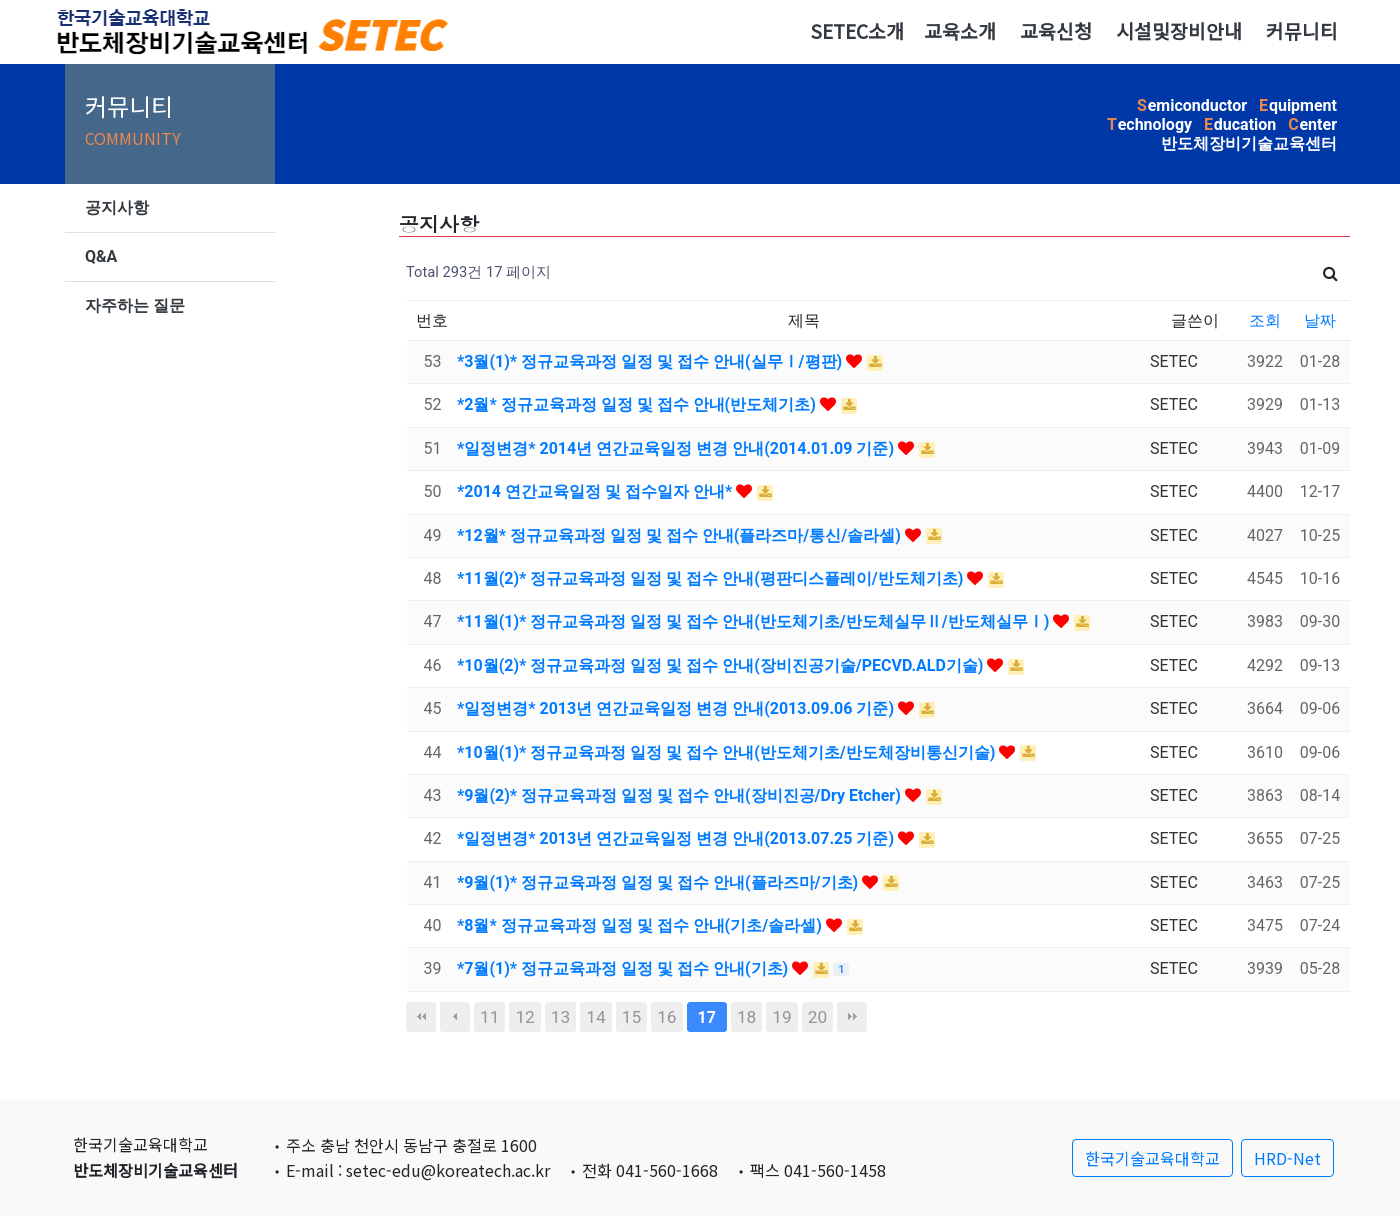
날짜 (1320, 320)
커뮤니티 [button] (1302, 31)
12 (524, 1017)
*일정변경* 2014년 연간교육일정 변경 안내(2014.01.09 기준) (677, 448)
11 (489, 1017)
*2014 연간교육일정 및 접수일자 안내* (596, 491)
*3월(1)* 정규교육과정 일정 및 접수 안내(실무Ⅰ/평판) (651, 361)
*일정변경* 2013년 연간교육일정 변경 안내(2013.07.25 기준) (677, 838)
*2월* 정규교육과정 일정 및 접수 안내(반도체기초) (638, 404)
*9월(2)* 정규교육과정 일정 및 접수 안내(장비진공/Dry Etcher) (681, 795)
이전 (455, 1017)
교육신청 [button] (1056, 31)
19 (781, 1017)
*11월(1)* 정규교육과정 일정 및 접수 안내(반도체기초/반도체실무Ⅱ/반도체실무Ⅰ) (755, 621)
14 (595, 1017)
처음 (421, 1017)
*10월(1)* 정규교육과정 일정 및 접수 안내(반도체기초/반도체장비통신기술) (728, 752)
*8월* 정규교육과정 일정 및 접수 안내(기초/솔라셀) (641, 925)
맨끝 (852, 1017)
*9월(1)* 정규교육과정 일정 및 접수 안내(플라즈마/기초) (659, 882)
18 (746, 1017)
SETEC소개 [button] (857, 31)
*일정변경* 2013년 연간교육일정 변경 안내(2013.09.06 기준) (677, 708)
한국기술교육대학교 (1152, 1158)
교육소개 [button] (960, 31)
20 (817, 1017)
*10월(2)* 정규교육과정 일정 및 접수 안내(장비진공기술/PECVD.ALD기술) (722, 665)
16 (666, 1017)
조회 (1265, 320)
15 (631, 1017)
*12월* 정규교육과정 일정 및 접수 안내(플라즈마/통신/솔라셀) (681, 535)
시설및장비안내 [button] (1179, 31)
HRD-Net (1287, 1158)
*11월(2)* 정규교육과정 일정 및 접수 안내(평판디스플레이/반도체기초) (712, 578)
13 (560, 1017)
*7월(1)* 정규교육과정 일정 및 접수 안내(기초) (624, 968)
